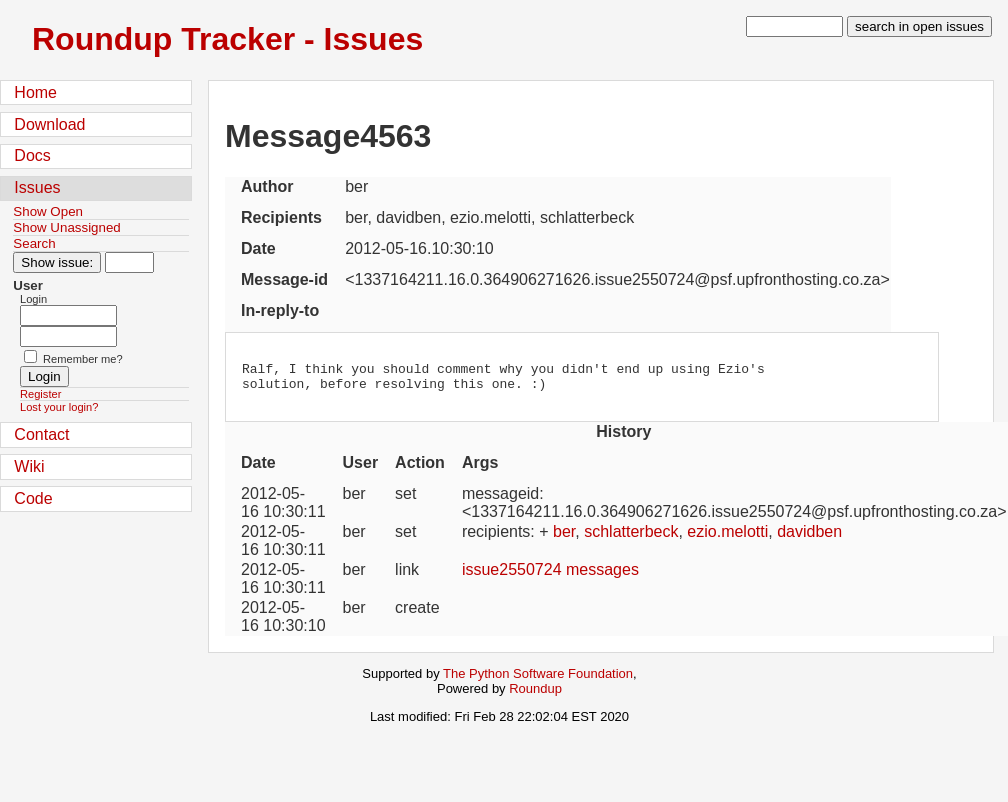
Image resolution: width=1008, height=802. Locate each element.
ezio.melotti (727, 537)
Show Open (48, 211)
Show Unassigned (66, 227)
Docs (32, 155)
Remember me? (83, 359)
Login (33, 299)
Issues (37, 187)
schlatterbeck (631, 537)
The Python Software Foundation (538, 679)
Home (35, 92)
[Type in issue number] (129, 262)
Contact (41, 434)
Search (34, 243)
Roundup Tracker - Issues (227, 39)
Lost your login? (59, 407)
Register (40, 394)
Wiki (29, 466)
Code (33, 498)
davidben (809, 537)
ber (564, 537)
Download (49, 124)
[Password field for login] (68, 336)
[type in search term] (794, 26)
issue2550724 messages (550, 575)
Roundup (535, 694)
